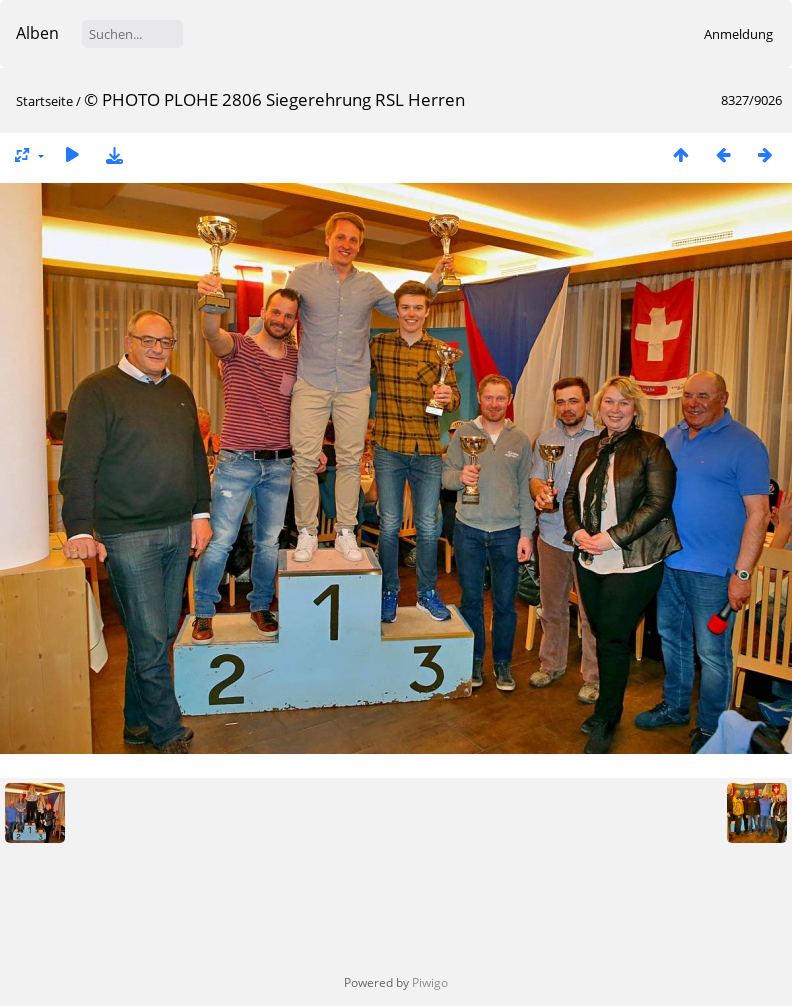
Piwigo (430, 982)
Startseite (44, 101)
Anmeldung (738, 34)
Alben (37, 33)
